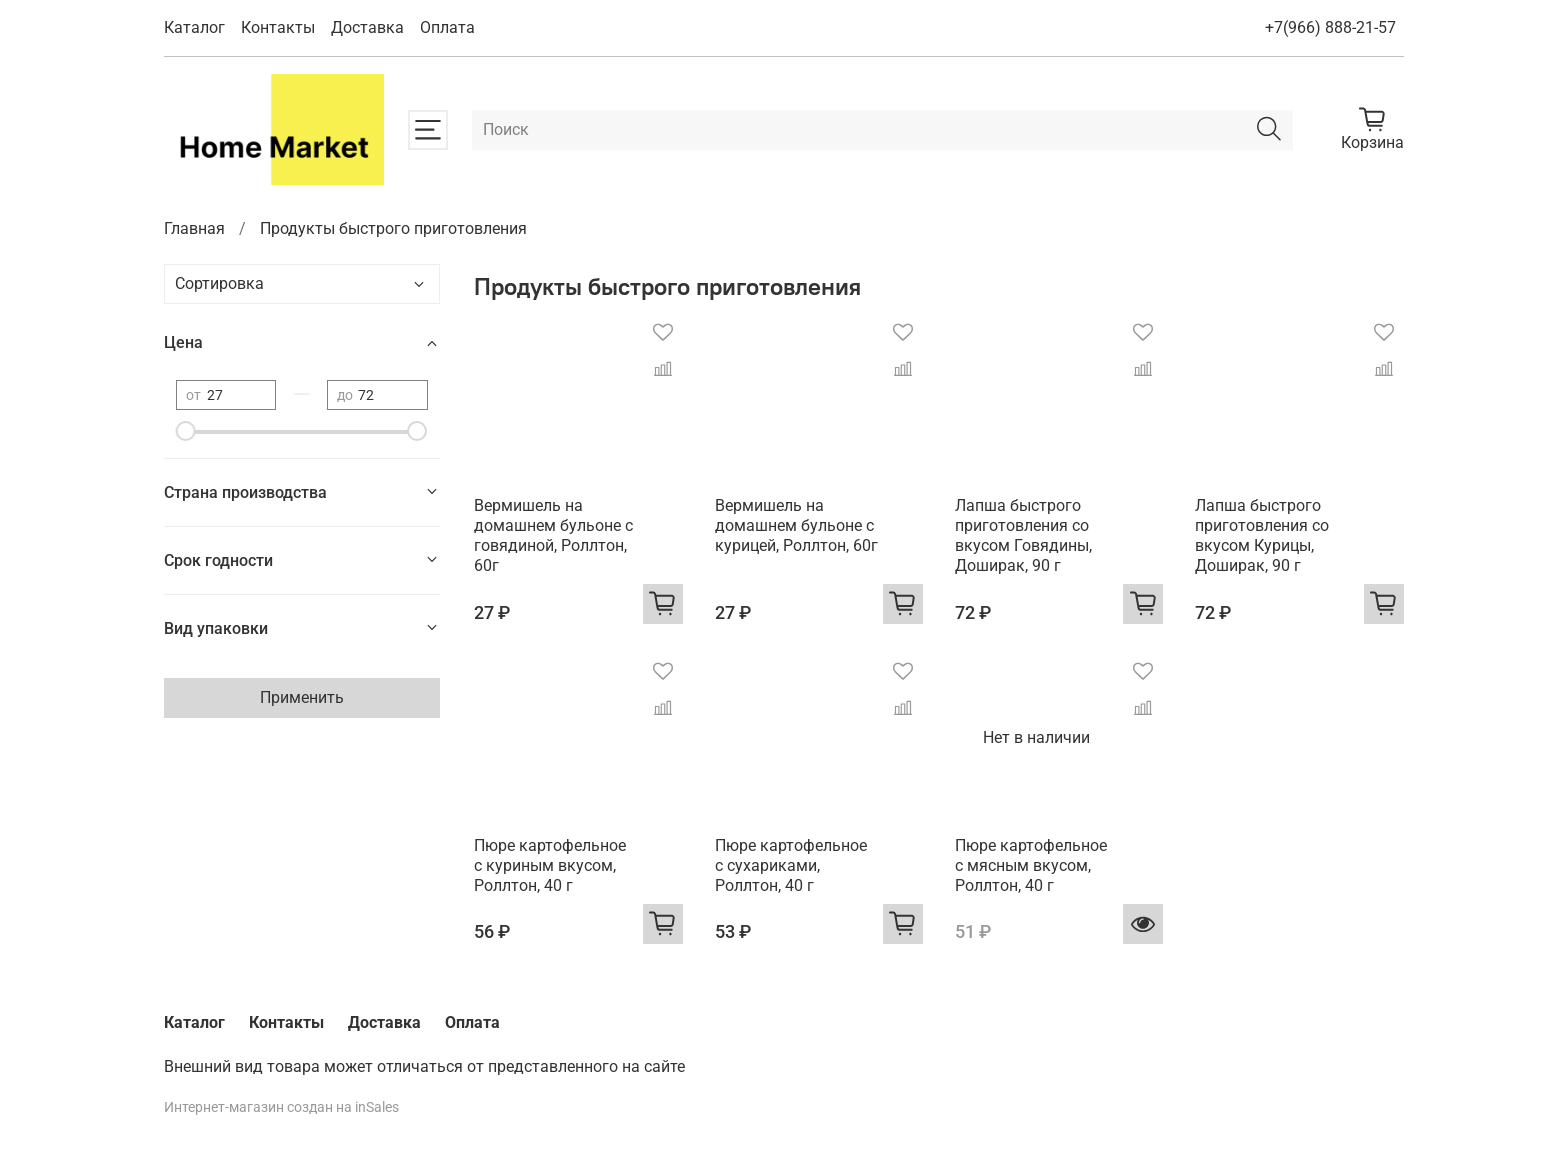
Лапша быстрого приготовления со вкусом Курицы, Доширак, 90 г (1262, 535)
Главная (194, 228)
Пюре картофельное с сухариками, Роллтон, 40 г (791, 865)
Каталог (194, 27)
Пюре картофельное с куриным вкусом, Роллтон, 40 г (550, 865)
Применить (302, 697)
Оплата (447, 27)
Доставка (367, 27)
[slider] (186, 431)
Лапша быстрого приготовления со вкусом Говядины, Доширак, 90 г (1023, 535)
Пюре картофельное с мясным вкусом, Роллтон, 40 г (1031, 865)
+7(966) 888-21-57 (1330, 27)
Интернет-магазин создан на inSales (281, 1107)
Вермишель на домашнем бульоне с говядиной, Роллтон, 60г (553, 535)
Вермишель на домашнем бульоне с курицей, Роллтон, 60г (796, 525)
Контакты (278, 27)
